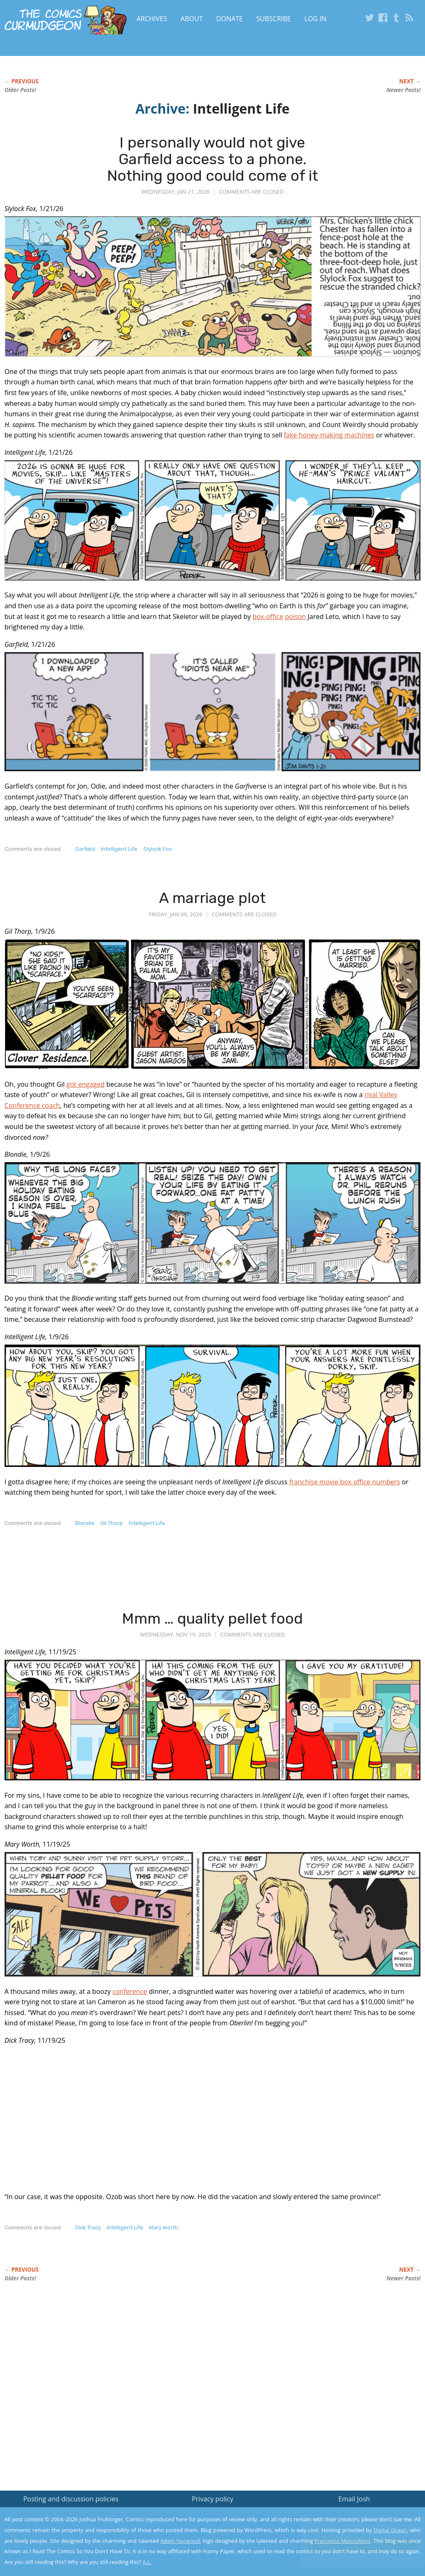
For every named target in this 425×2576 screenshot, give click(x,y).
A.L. (146, 2562)
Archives (152, 18)
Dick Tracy (88, 2227)
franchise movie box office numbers (344, 1481)
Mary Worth (163, 2227)
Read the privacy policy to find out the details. (351, 2524)
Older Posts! (20, 90)
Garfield (85, 849)
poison (295, 616)
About (192, 18)
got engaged (85, 1084)
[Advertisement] (156, 1576)
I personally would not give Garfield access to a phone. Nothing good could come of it (212, 159)
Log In (315, 18)
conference (129, 1991)
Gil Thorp (111, 1523)
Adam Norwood (180, 2540)
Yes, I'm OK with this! (355, 2545)
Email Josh (354, 2498)
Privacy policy (212, 2498)
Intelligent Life (119, 849)
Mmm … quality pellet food (212, 1618)
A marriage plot (212, 898)
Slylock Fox (157, 849)
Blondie (85, 1523)
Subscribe (273, 18)
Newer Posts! (403, 90)
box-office (267, 616)
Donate (229, 18)
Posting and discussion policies (71, 2498)
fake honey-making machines (329, 434)
